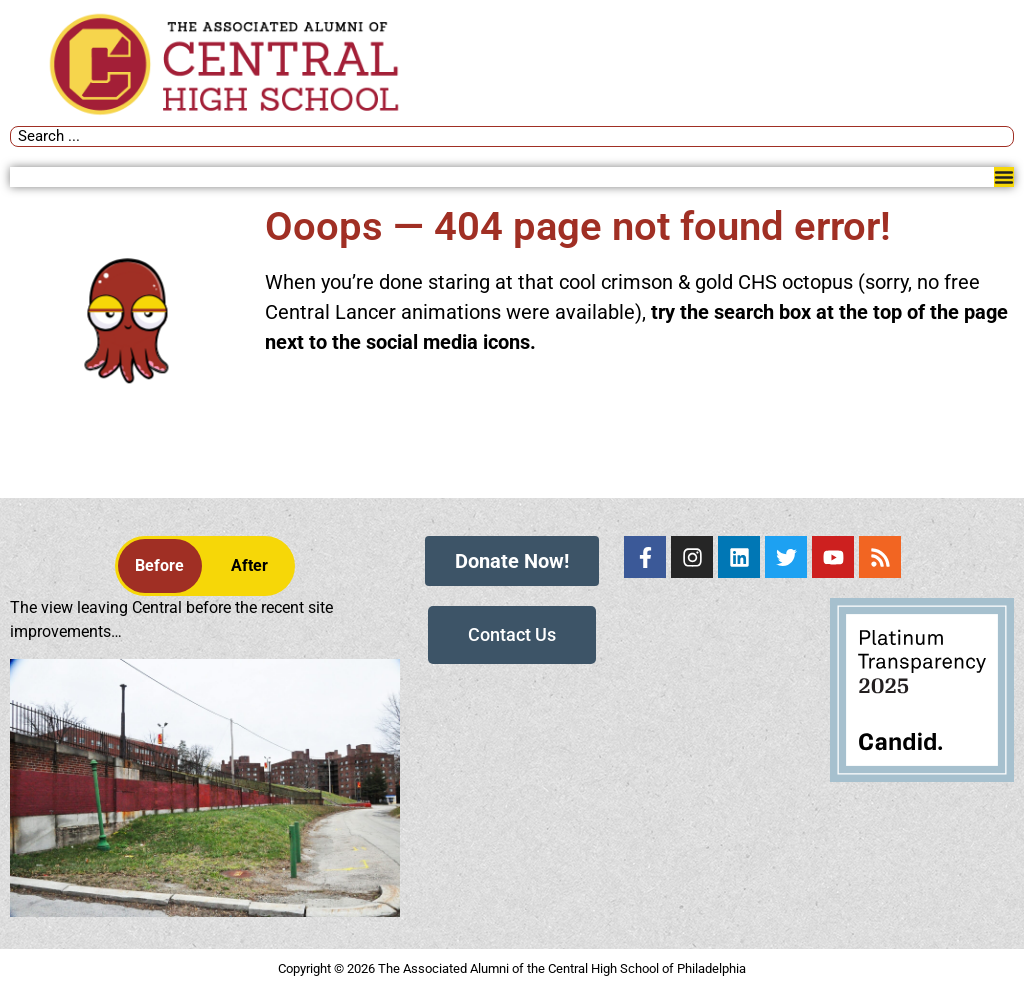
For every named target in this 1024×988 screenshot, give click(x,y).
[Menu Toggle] (1004, 177)
